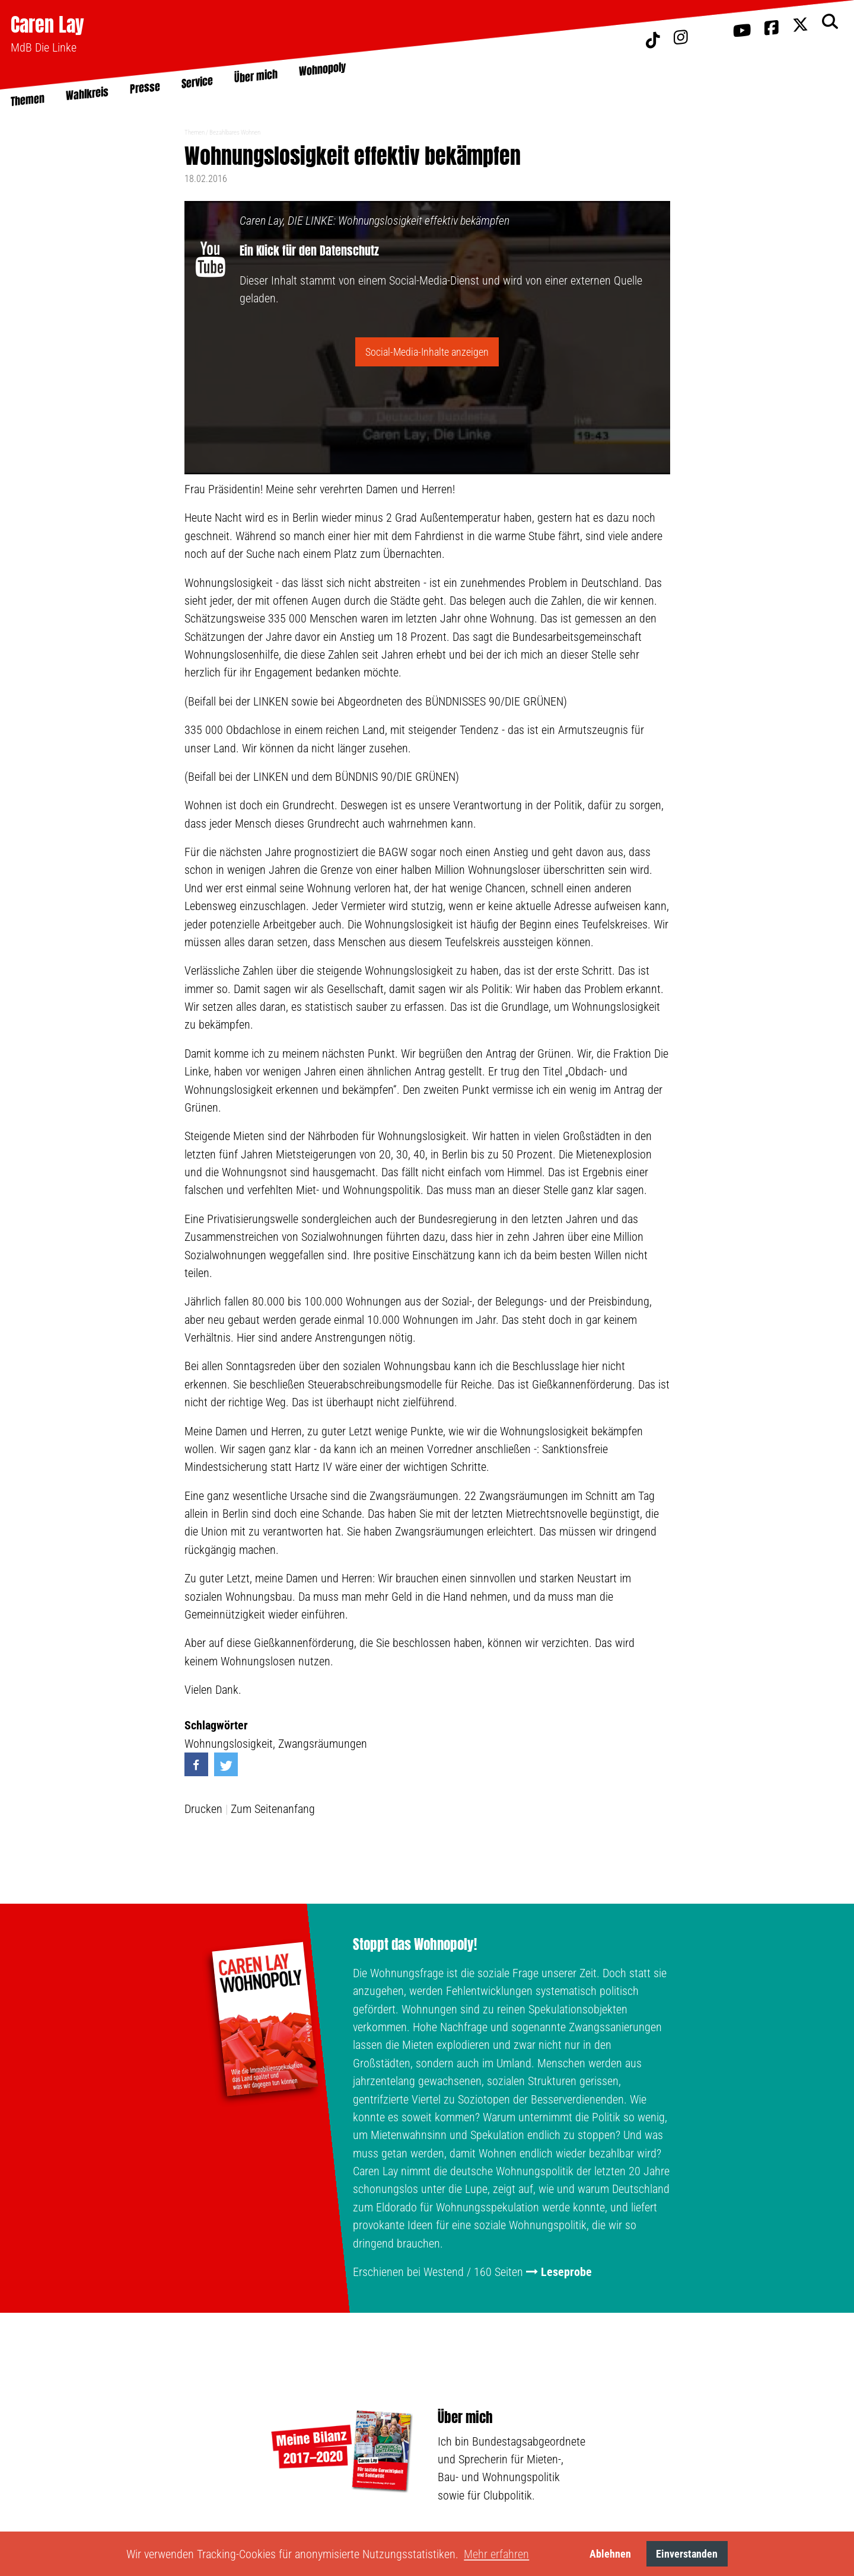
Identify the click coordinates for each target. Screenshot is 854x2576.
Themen (194, 132)
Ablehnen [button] (610, 2554)
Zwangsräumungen (322, 1744)
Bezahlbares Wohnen (234, 132)
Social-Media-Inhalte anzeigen (427, 352)
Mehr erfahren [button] (496, 2554)
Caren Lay (47, 25)
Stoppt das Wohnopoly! (415, 1944)
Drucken (203, 1809)
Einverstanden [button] (687, 2554)
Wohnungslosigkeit (228, 1744)
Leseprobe (566, 2272)
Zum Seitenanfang (273, 1809)
